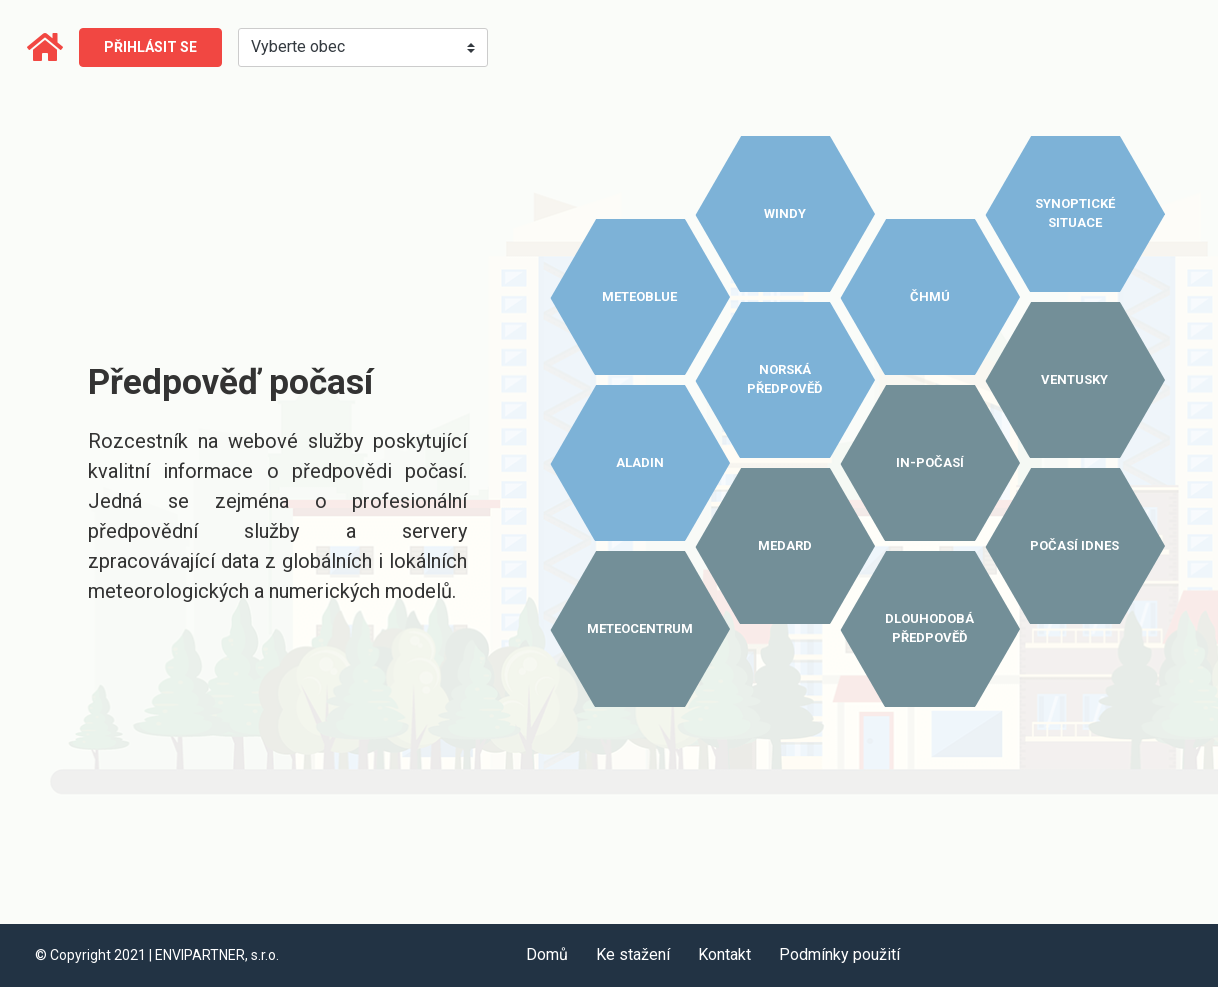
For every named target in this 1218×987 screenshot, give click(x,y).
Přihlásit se (150, 47)
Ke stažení (633, 954)
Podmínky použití (839, 954)
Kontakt (724, 954)
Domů (547, 954)
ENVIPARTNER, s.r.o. (217, 955)
